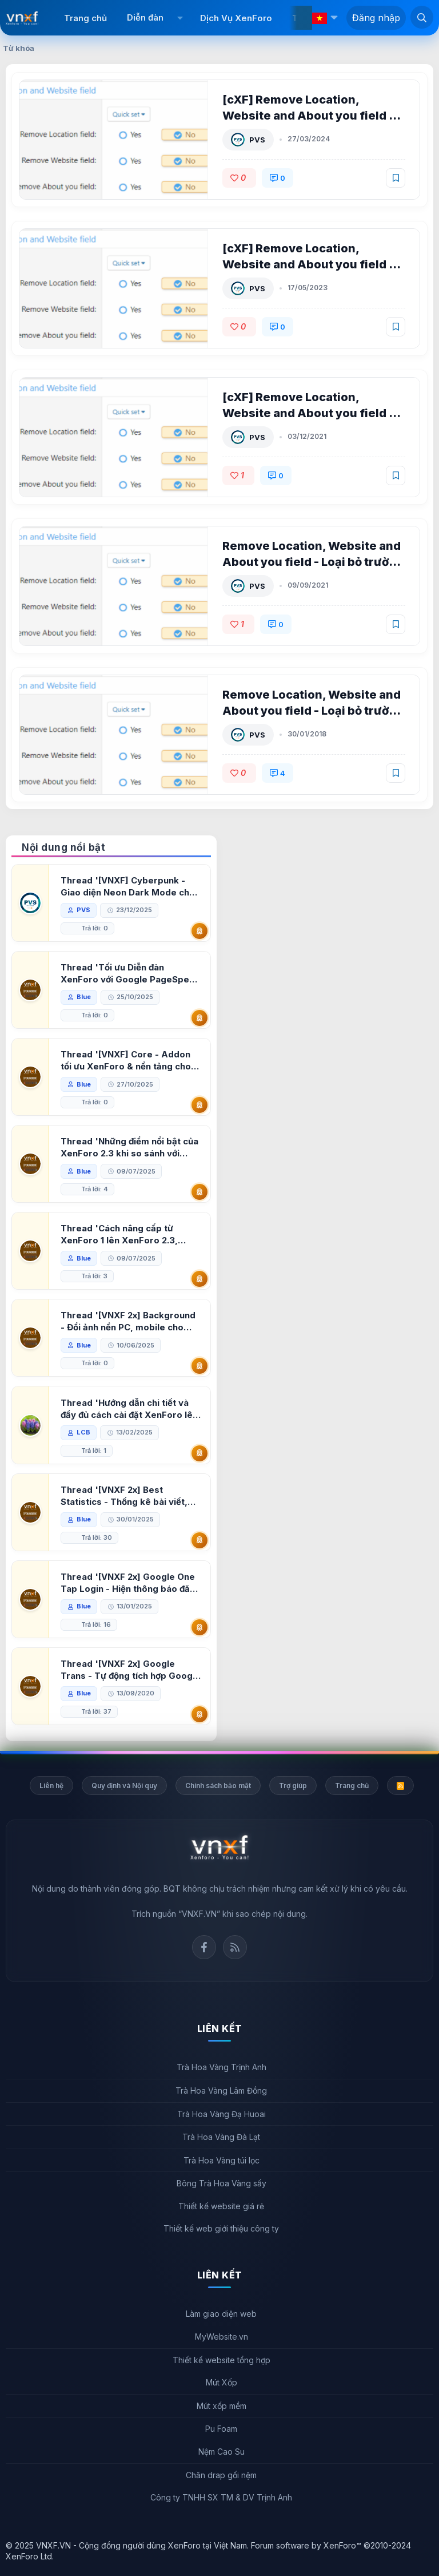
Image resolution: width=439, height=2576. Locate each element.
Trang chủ (85, 18)
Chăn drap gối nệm (221, 2475)
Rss (235, 1947)
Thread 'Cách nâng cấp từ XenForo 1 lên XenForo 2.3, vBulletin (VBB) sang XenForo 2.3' (125, 1234)
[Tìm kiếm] (421, 17)
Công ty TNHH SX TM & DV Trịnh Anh (221, 2497)
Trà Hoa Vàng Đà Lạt (221, 2137)
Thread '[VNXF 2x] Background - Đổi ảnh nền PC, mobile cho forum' (129, 1321)
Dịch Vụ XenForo (236, 18)
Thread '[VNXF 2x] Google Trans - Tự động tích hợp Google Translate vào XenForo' (130, 1670)
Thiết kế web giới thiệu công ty (221, 2228)
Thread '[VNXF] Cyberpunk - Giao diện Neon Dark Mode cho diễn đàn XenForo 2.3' (129, 886)
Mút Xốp (221, 2382)
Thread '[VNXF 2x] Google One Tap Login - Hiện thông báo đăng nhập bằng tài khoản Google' (129, 1583)
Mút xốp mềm (221, 2406)
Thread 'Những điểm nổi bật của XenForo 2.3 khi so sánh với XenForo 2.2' (130, 1147)
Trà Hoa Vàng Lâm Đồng (221, 2090)
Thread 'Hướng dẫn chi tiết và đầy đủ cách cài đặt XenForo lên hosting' (130, 1409)
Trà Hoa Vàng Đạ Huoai (221, 2114)
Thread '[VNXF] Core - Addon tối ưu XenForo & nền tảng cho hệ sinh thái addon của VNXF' (127, 1060)
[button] (180, 18)
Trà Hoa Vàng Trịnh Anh (221, 2067)
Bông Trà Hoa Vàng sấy (221, 2183)
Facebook (204, 1947)
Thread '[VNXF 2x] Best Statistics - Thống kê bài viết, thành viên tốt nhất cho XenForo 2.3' (131, 1496)
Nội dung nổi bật (63, 847)
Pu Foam (221, 2429)
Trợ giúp (293, 1785)
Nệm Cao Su (221, 2451)
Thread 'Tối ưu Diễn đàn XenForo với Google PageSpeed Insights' (113, 973)
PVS (258, 139)
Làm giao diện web (221, 2314)
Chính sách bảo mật (218, 1785)
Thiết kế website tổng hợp (221, 2360)
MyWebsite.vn (221, 2336)
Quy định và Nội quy (124, 1785)
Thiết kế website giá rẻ (221, 2206)
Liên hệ (51, 1785)
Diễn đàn (145, 17)
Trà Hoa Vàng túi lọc (221, 2160)
